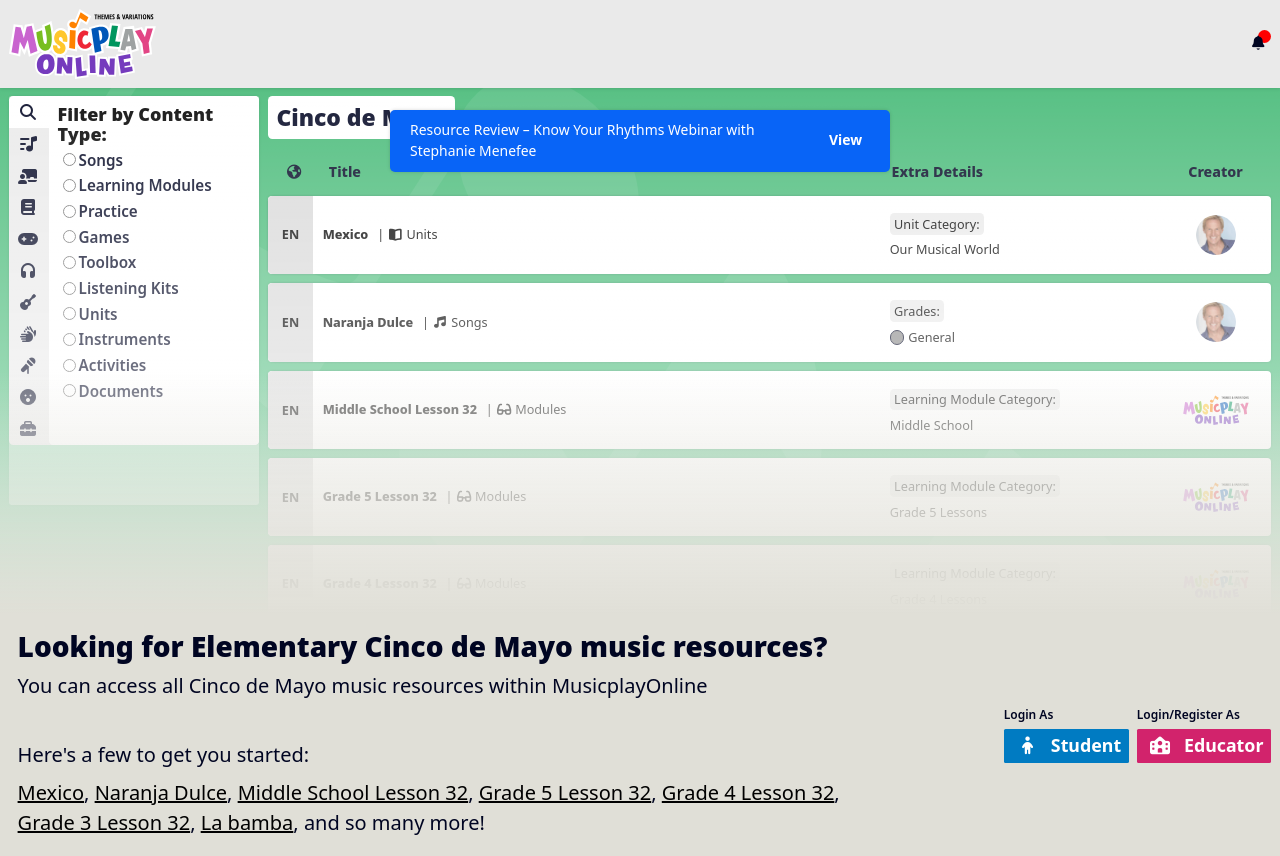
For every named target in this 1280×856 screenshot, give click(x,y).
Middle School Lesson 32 (353, 792)
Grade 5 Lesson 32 (565, 792)
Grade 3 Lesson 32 (104, 822)
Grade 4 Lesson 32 (748, 792)
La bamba (247, 822)
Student (1045, 745)
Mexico (51, 792)
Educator (1198, 745)
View (844, 141)
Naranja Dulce (161, 792)
